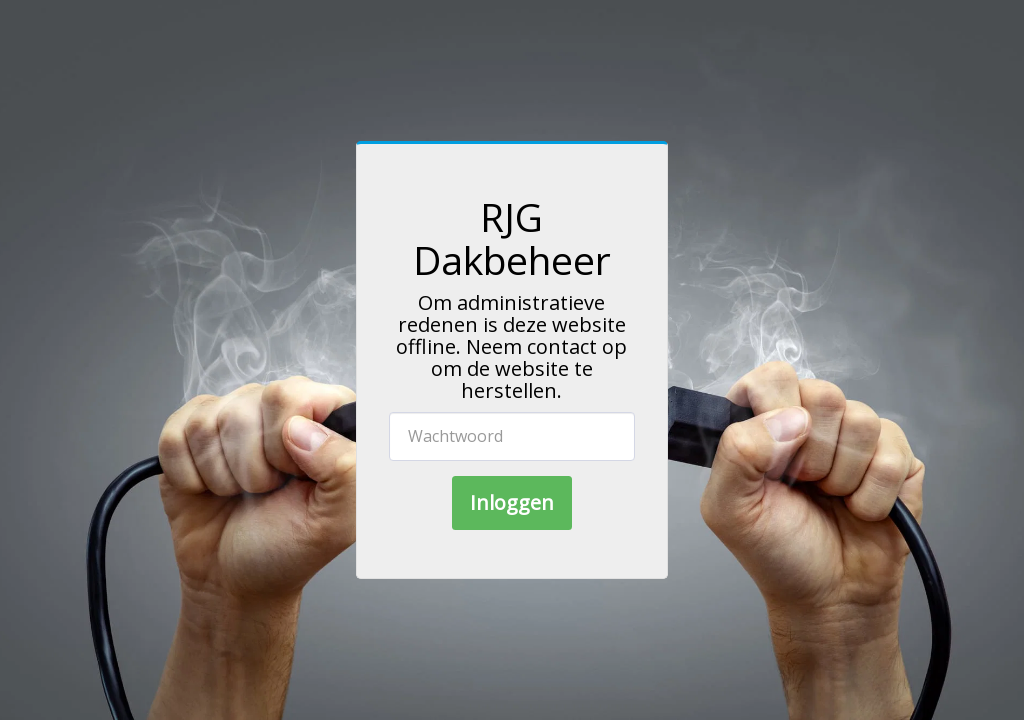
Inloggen (512, 502)
